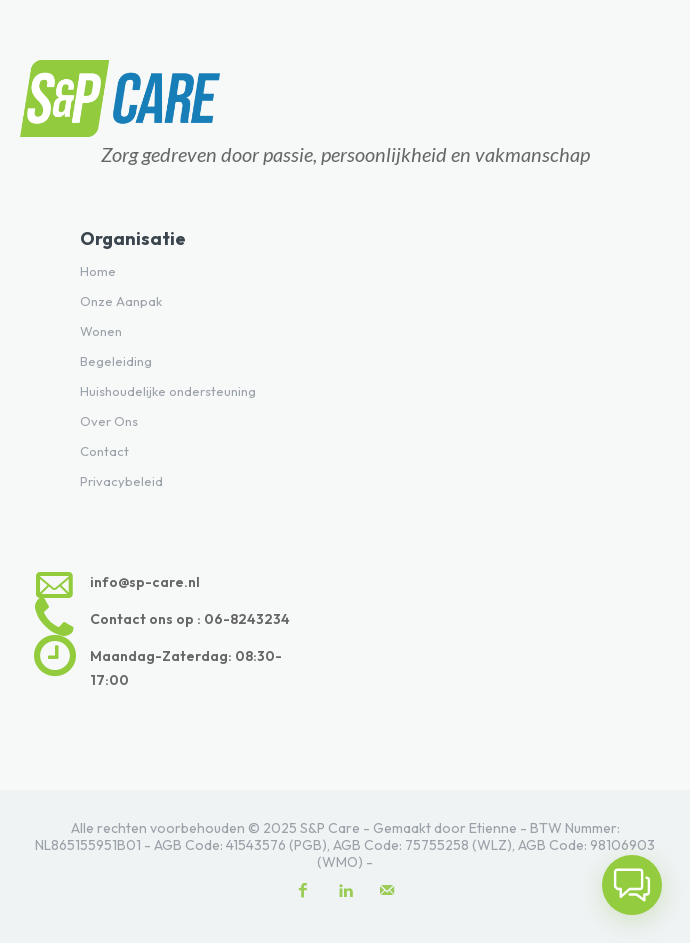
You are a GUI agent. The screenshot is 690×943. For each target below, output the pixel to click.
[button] (632, 885)
